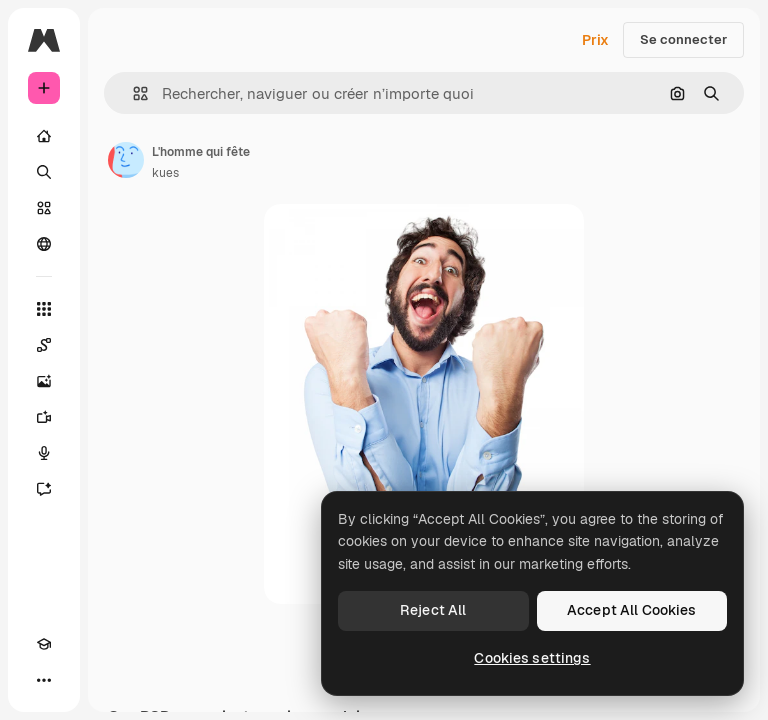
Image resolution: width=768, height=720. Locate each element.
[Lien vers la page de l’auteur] (126, 160)
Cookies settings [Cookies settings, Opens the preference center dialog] (532, 658)
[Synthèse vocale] (44, 453)
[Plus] (44, 680)
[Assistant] (44, 489)
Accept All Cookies (632, 610)
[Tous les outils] (44, 309)
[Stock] (44, 208)
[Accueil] (44, 136)
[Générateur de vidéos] (44, 417)
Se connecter (683, 39)
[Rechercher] (44, 172)
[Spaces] (44, 345)
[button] (132, 93)
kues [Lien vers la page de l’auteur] (165, 173)
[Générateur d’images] (44, 381)
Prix (595, 40)
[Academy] (44, 644)
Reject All (433, 610)
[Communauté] (44, 244)
